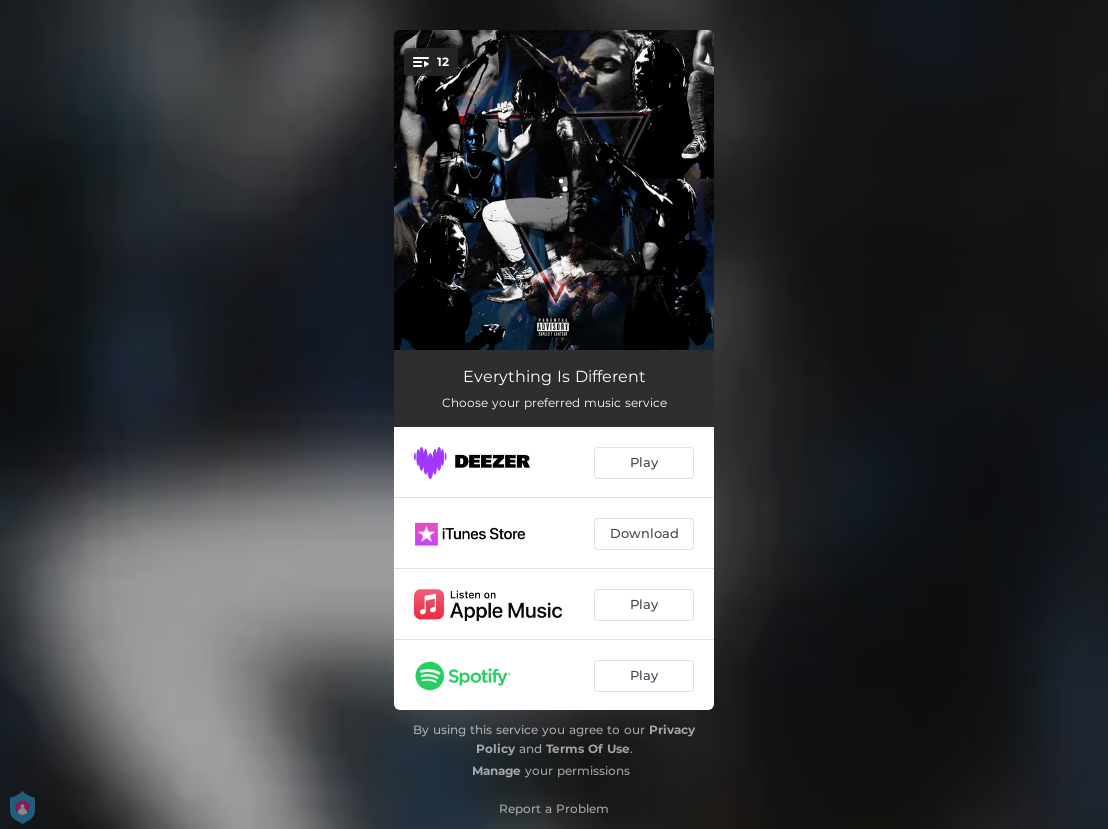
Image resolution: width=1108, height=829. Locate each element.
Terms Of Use (588, 748)
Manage (496, 770)
